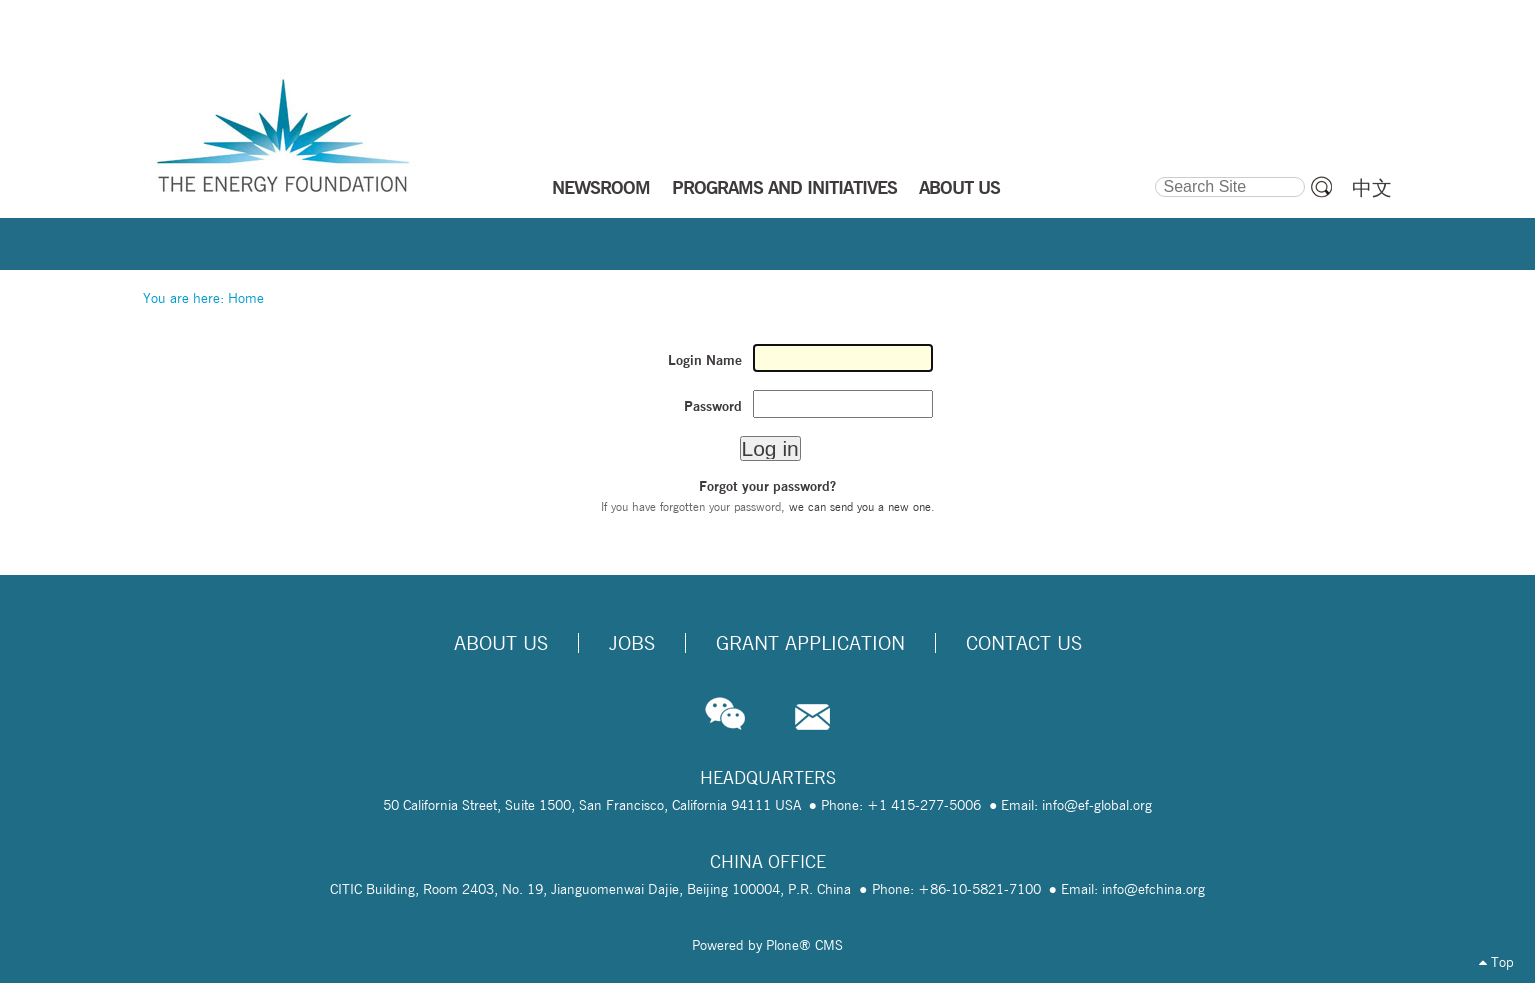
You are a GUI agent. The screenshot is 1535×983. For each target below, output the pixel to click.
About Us (501, 643)
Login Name (705, 360)
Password (713, 406)
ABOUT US (959, 187)
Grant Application (810, 643)
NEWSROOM (601, 187)
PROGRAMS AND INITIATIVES (784, 187)
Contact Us (1024, 643)
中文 (1372, 188)
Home (246, 298)
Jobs (632, 643)
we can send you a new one (860, 506)
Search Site (1153, 174)
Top (1496, 962)
